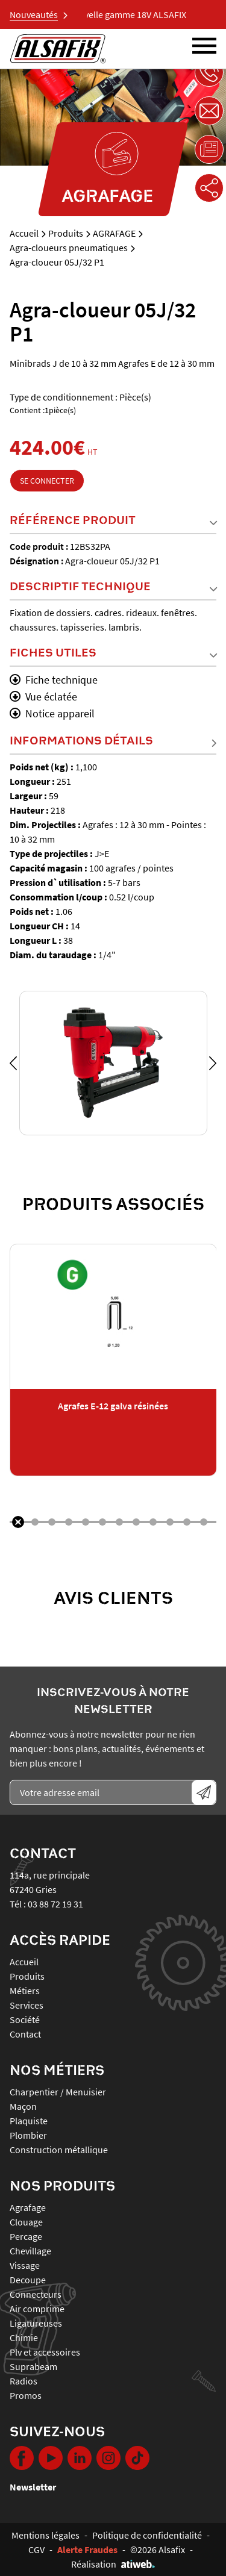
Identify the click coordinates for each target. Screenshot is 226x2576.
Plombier (28, 2135)
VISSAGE (25, 2265)
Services (26, 2005)
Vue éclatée (43, 696)
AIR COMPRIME (37, 2309)
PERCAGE (26, 2236)
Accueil (24, 233)
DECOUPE (28, 2280)
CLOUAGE (26, 2222)
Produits (65, 233)
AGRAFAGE (114, 233)
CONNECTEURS (35, 2294)
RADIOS (23, 2381)
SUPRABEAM (33, 2366)
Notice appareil (52, 713)
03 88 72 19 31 (55, 1904)
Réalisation (113, 2564)
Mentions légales (45, 2535)
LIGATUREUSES (36, 2323)
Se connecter (47, 480)
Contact (25, 2034)
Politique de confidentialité (147, 2535)
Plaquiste (29, 2121)
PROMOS (26, 2395)
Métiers (25, 1991)
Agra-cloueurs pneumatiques (69, 248)
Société (25, 2019)
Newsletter (33, 2487)
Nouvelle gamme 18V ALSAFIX (133, 14)
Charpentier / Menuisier (58, 2092)
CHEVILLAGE (30, 2251)
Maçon (23, 2106)
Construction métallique (59, 2150)
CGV (36, 2549)
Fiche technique (54, 680)
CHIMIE (24, 2337)
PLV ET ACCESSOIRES (45, 2352)
